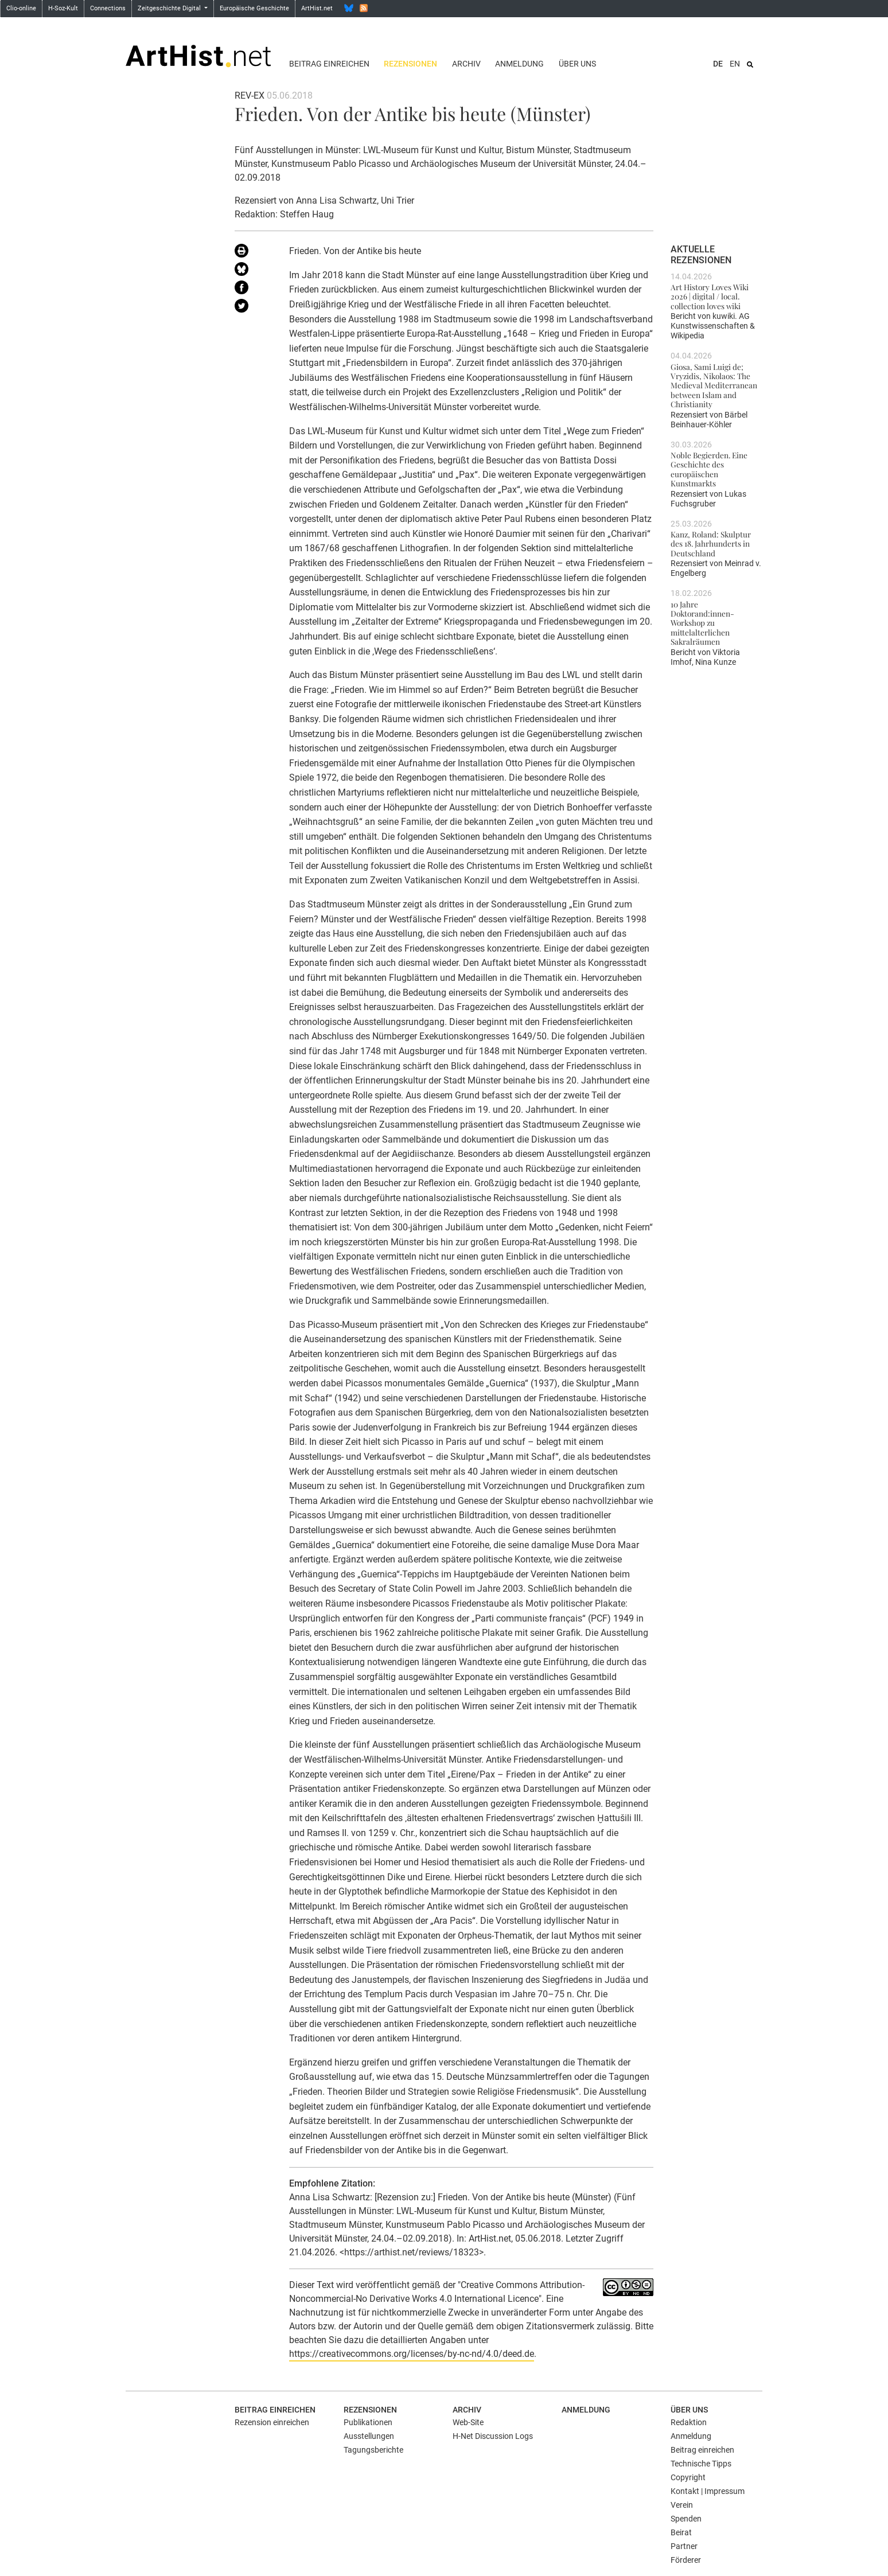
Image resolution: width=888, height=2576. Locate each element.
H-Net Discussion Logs (493, 2436)
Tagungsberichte (373, 2449)
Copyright (688, 2477)
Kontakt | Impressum (708, 2491)
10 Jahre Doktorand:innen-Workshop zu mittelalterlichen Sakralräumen (702, 622)
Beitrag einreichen (329, 63)
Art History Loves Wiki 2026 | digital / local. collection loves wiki (710, 296)
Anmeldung (519, 63)
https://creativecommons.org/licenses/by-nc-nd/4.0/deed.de (411, 2353)
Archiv (466, 63)
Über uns (577, 63)
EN (735, 63)
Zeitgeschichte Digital (170, 8)
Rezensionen (410, 63)
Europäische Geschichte (254, 8)
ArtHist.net (317, 8)
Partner (684, 2546)
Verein (682, 2504)
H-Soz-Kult (63, 8)
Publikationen (368, 2422)
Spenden (686, 2518)
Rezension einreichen (272, 2422)
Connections (108, 8)
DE (718, 63)
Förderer (686, 2560)
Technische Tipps (701, 2463)
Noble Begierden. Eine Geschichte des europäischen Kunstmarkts (709, 469)
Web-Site (468, 2422)
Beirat (681, 2532)
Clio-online (21, 8)
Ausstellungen (369, 2436)
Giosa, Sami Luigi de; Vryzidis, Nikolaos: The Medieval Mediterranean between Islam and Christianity (714, 385)
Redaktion (689, 2422)
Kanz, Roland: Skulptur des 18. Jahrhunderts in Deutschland (711, 543)
